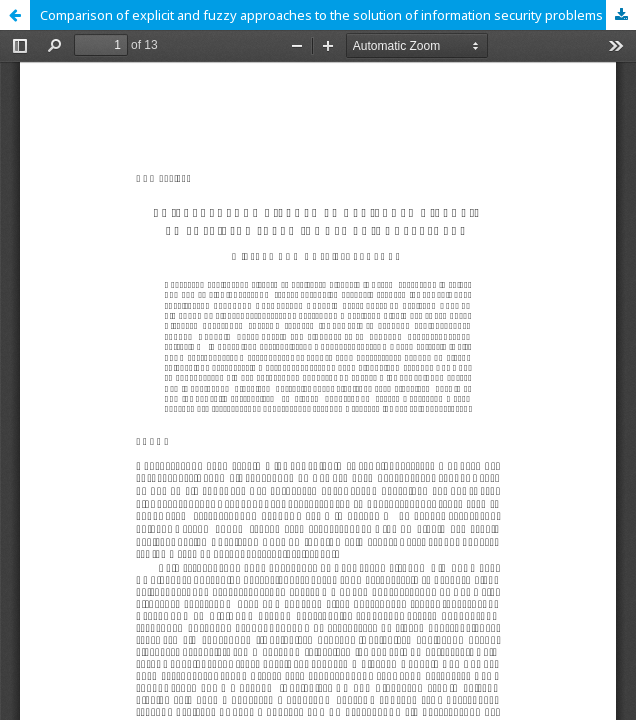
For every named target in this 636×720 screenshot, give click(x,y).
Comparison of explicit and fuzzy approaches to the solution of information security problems (321, 15)
